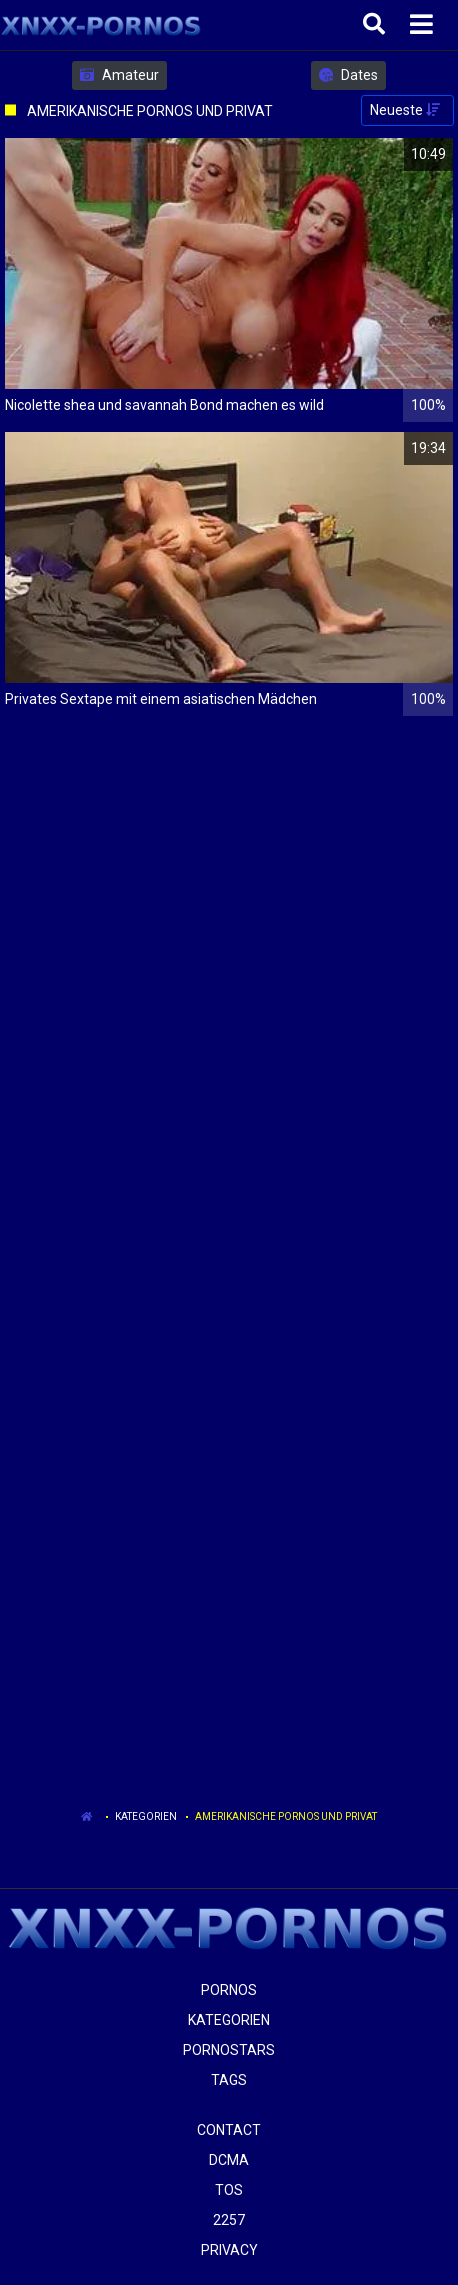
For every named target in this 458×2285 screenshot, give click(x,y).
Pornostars (229, 2050)
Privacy (229, 2250)
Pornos (229, 1990)
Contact (229, 2130)
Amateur (119, 75)
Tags (229, 2080)
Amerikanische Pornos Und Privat (286, 1816)
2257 (229, 2220)
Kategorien (146, 1816)
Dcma (229, 2160)
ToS (229, 2190)
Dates (348, 75)
